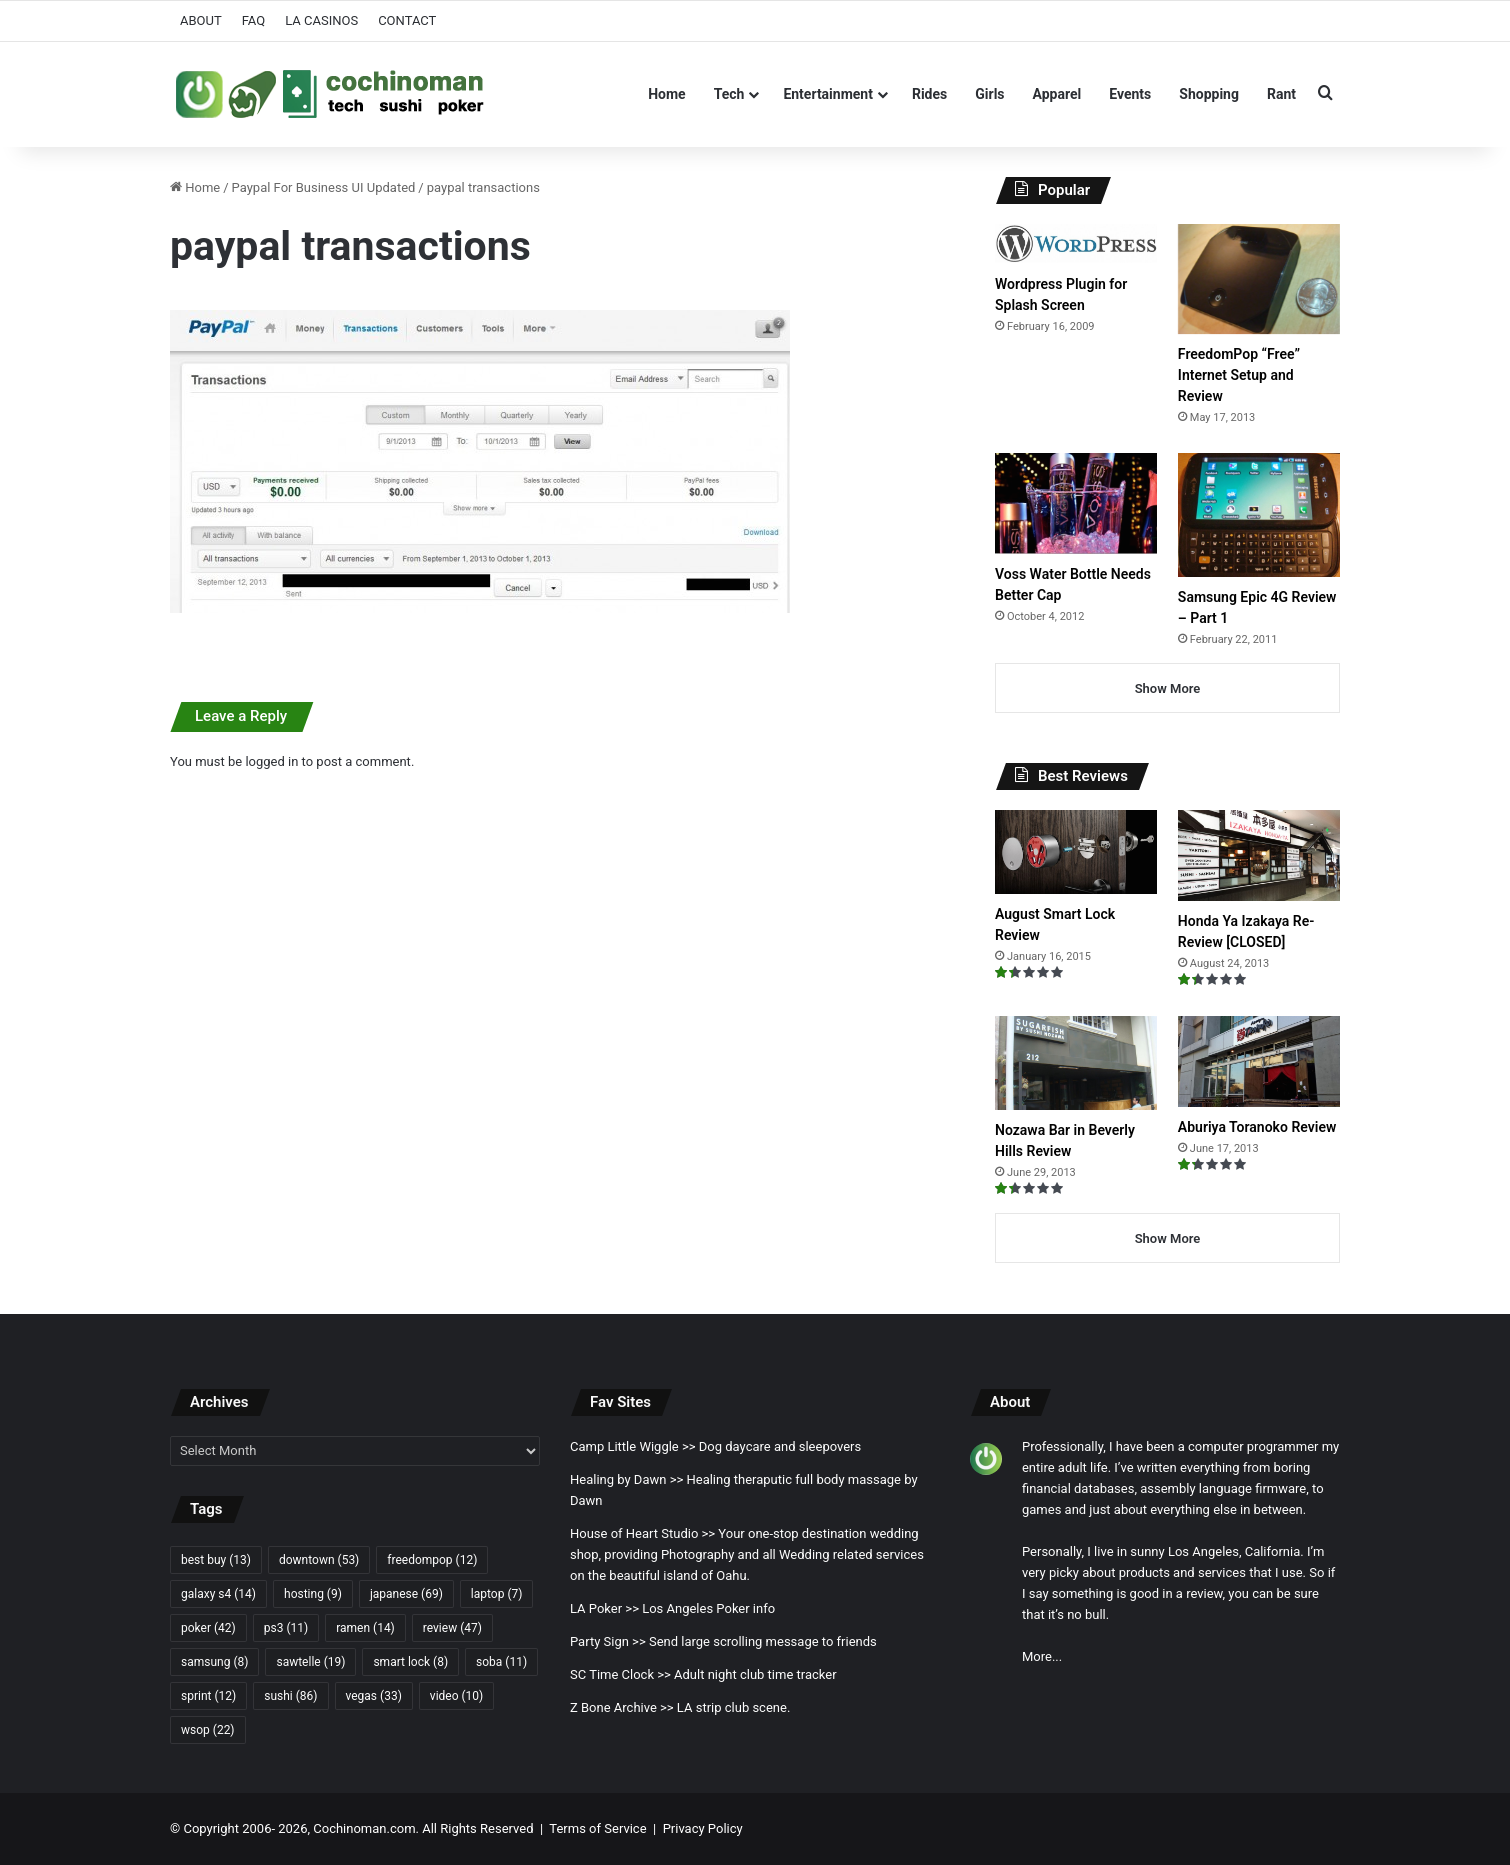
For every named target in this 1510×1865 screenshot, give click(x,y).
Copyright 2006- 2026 (245, 1828)
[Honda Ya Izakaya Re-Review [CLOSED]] (1259, 855)
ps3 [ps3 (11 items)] (286, 1628)
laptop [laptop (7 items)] (497, 1594)
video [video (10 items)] (456, 1696)
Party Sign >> (608, 1641)
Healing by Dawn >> (626, 1479)
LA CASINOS (321, 20)
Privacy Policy (703, 1828)
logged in (271, 761)
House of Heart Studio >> (642, 1533)
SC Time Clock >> (620, 1674)
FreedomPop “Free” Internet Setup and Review (1239, 375)
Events (1130, 94)
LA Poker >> (604, 1608)
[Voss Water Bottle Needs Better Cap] (1076, 503)
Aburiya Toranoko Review (1257, 1127)
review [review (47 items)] (452, 1628)
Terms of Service (597, 1828)
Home (666, 94)
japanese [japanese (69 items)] (406, 1594)
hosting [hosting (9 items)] (313, 1594)
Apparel (1057, 94)
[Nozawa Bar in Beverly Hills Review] (1076, 1063)
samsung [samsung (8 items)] (214, 1662)
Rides (929, 94)
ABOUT (201, 20)
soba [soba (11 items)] (501, 1662)
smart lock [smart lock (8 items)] (410, 1662)
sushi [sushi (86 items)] (290, 1696)
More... (1042, 1656)
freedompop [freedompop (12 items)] (432, 1560)
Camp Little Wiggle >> (633, 1446)
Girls (989, 94)
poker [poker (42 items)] (208, 1628)
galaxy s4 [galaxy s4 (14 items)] (218, 1594)
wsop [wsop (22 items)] (208, 1730)
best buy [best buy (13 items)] (216, 1560)
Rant (1281, 94)
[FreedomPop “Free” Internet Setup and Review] (1259, 279)
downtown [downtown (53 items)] (319, 1560)
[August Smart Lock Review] (1076, 852)
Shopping (1209, 94)
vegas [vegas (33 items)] (374, 1696)
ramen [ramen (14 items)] (365, 1628)
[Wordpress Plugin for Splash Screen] (1076, 244)
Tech (729, 94)
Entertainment (828, 94)
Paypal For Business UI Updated (324, 187)
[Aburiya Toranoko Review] (1259, 1061)
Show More (1168, 688)
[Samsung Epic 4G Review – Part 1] (1259, 514)
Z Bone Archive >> (622, 1707)
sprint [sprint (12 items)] (208, 1696)
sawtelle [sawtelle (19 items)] (310, 1662)
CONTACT (407, 20)
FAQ (253, 20)
